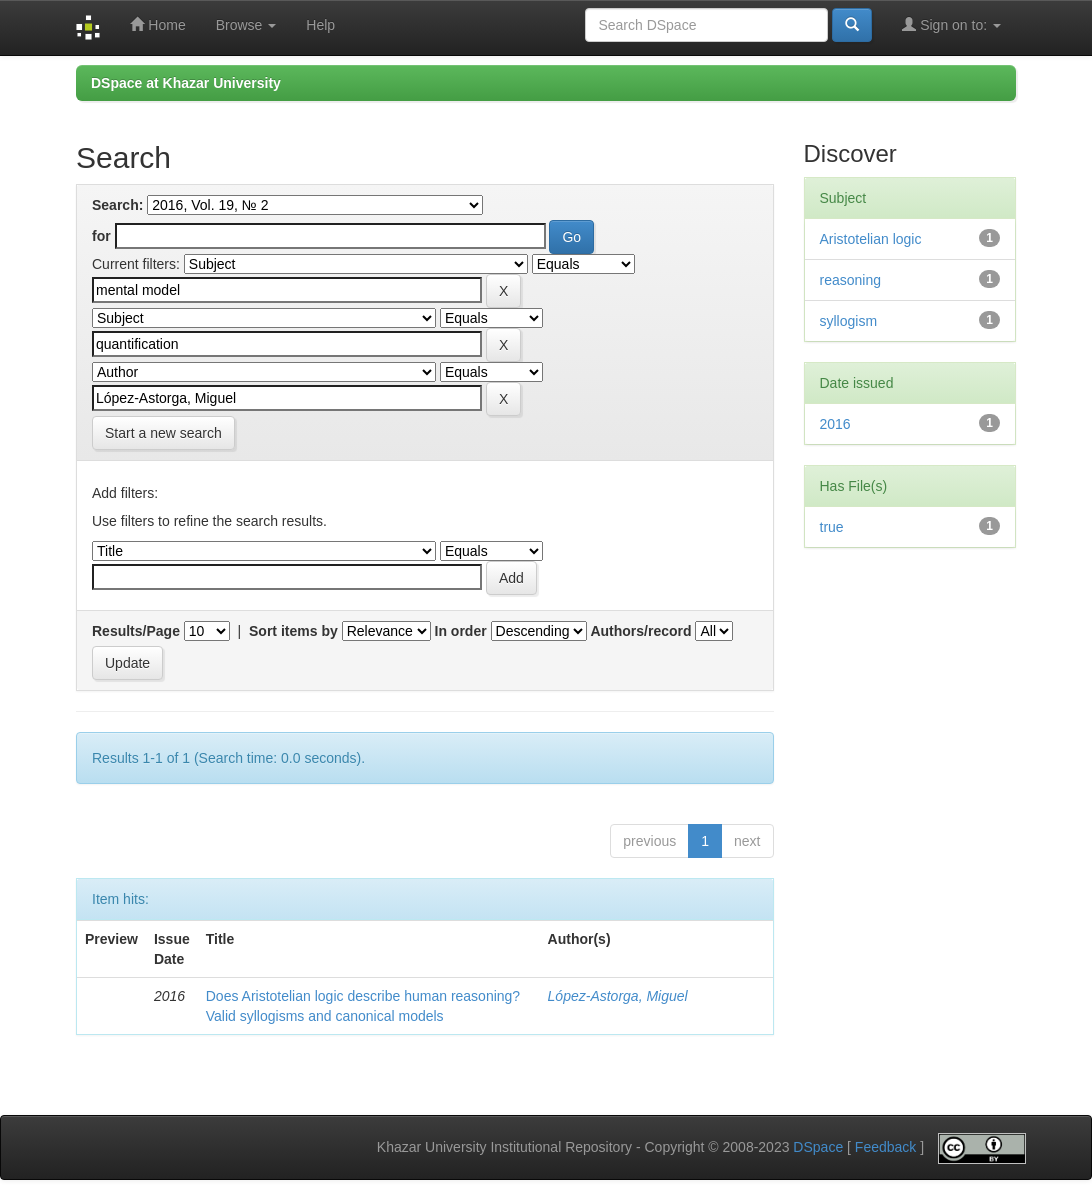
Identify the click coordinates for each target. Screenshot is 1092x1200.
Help (320, 25)
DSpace (818, 1148)
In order (461, 631)
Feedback (885, 1148)
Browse (246, 25)
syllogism (849, 321)
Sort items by (293, 631)
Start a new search (163, 433)
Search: (117, 205)
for (101, 236)
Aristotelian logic (871, 239)
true (832, 527)
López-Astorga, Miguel (618, 996)
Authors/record (640, 631)
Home (157, 24)
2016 (835, 424)
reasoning (851, 280)
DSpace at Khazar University (186, 83)
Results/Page (136, 631)
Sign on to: (951, 24)
